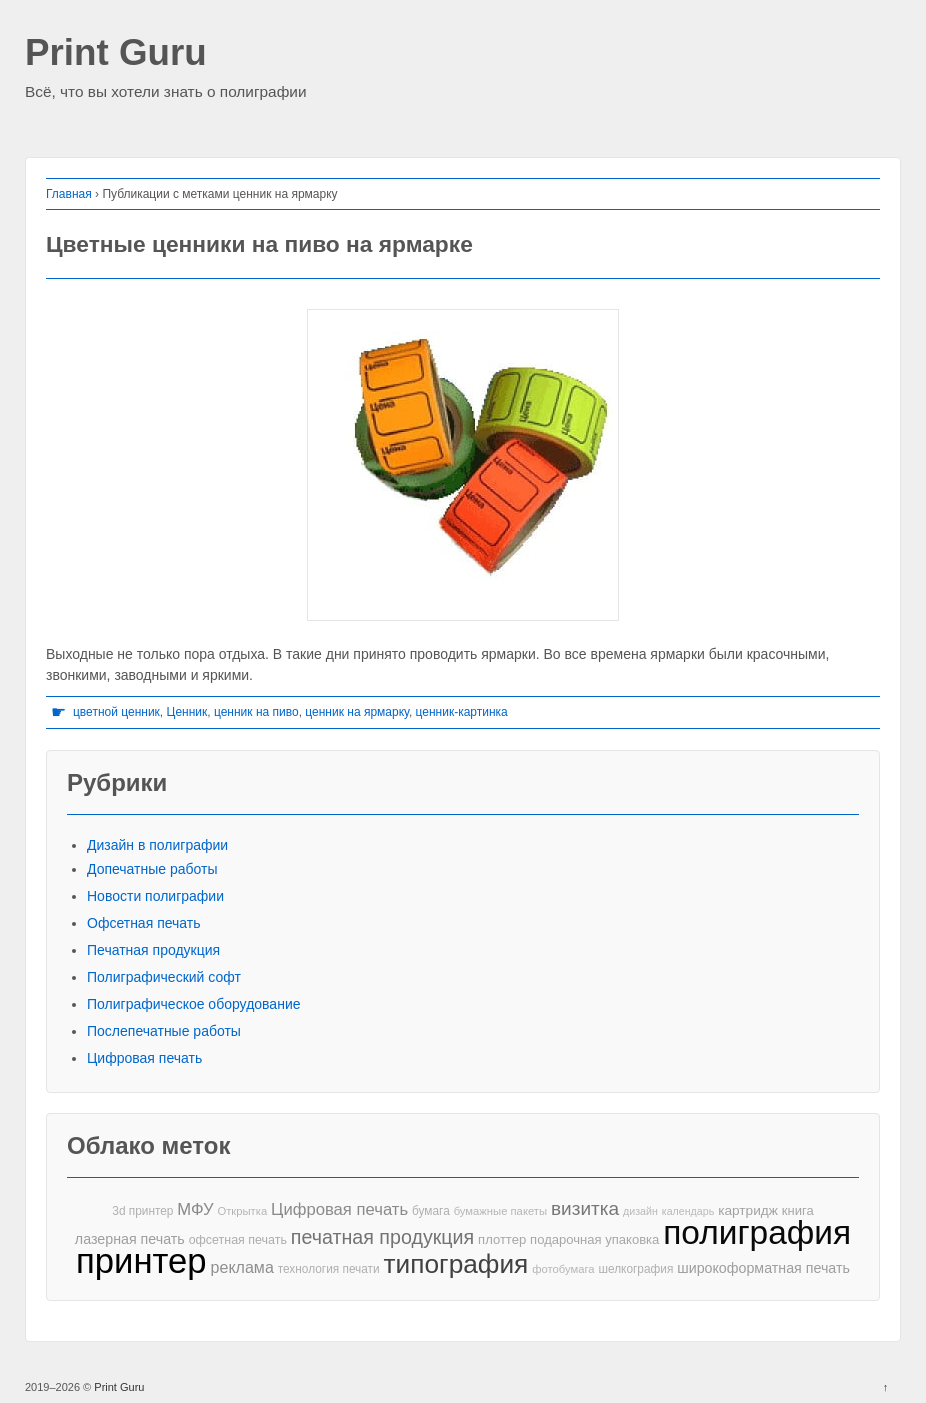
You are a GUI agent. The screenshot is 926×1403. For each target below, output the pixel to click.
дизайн (640, 1211)
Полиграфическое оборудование (194, 1004)
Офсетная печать (144, 923)
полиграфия (757, 1232)
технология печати (329, 1269)
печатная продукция (382, 1237)
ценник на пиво (256, 712)
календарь (688, 1211)
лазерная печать (130, 1239)
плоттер (502, 1239)
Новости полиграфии (155, 896)
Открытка (242, 1211)
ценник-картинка (462, 712)
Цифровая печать (144, 1058)
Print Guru (116, 53)
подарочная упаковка (594, 1239)
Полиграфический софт (164, 977)
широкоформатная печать (763, 1268)
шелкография (635, 1269)
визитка (585, 1208)
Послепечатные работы (164, 1031)
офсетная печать (238, 1240)
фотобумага (563, 1269)
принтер (141, 1261)
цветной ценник (116, 712)
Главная (69, 194)
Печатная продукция (153, 950)
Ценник (187, 712)
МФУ (195, 1209)
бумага (431, 1211)
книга (798, 1210)
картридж (748, 1210)
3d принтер (142, 1211)
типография (456, 1264)
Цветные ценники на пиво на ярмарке (259, 244)
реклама (242, 1267)
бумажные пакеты (500, 1211)
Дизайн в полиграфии (157, 845)
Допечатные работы (152, 869)
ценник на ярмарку (357, 712)
